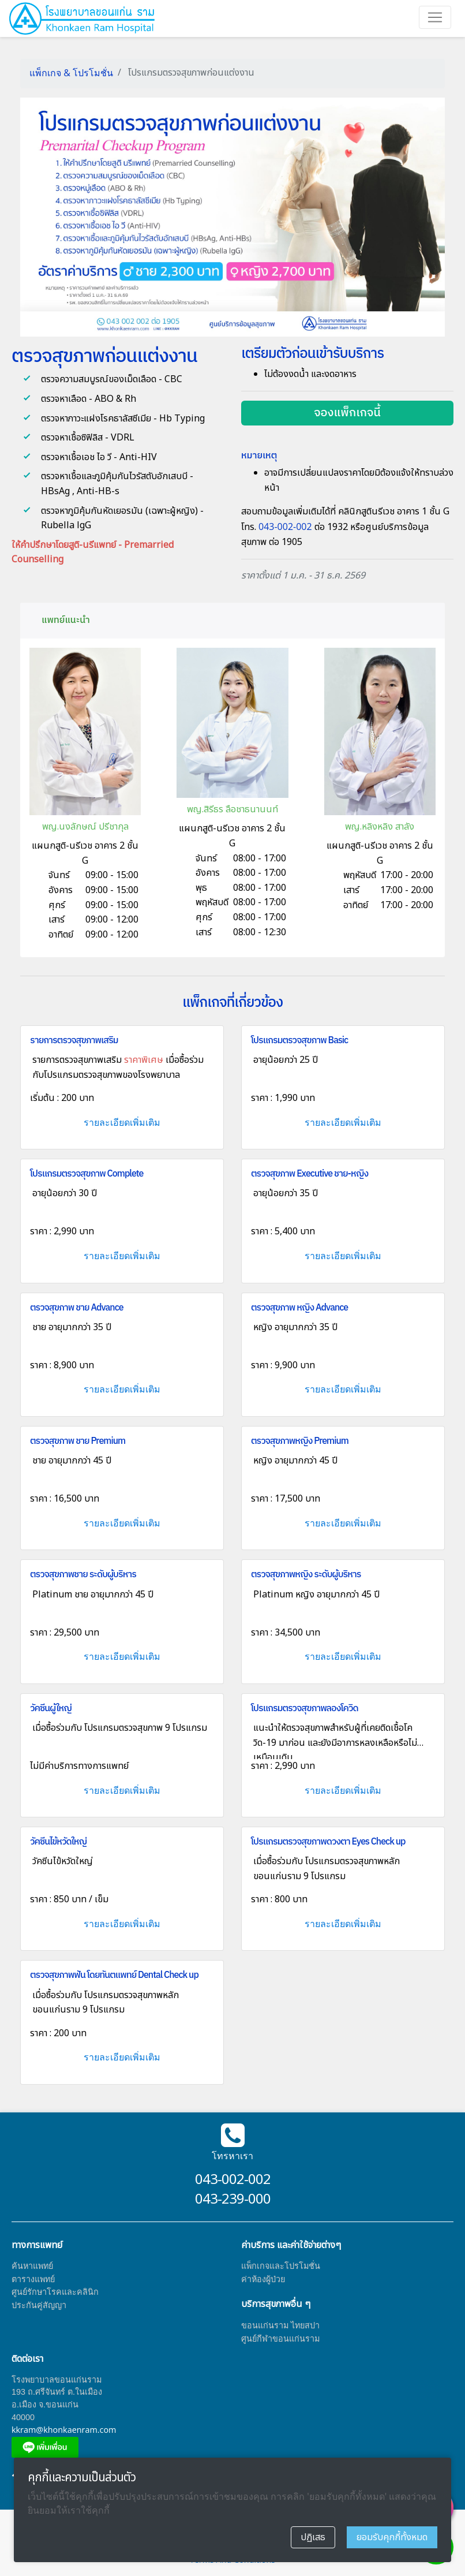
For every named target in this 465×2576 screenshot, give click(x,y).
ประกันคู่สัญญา (39, 2304)
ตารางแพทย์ (33, 2278)
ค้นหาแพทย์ (32, 2265)
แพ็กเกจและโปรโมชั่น (280, 2265)
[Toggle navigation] (435, 17)
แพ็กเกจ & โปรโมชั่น (71, 72)
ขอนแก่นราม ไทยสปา (280, 2325)
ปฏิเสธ (313, 2537)
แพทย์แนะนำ (66, 620)
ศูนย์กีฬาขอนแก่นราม (280, 2338)
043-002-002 (286, 526)
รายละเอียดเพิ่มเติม (122, 1122)
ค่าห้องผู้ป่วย (263, 2278)
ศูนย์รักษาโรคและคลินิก (55, 2291)
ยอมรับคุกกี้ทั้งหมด (392, 2537)
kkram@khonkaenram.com (64, 2429)
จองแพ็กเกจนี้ (347, 413)
